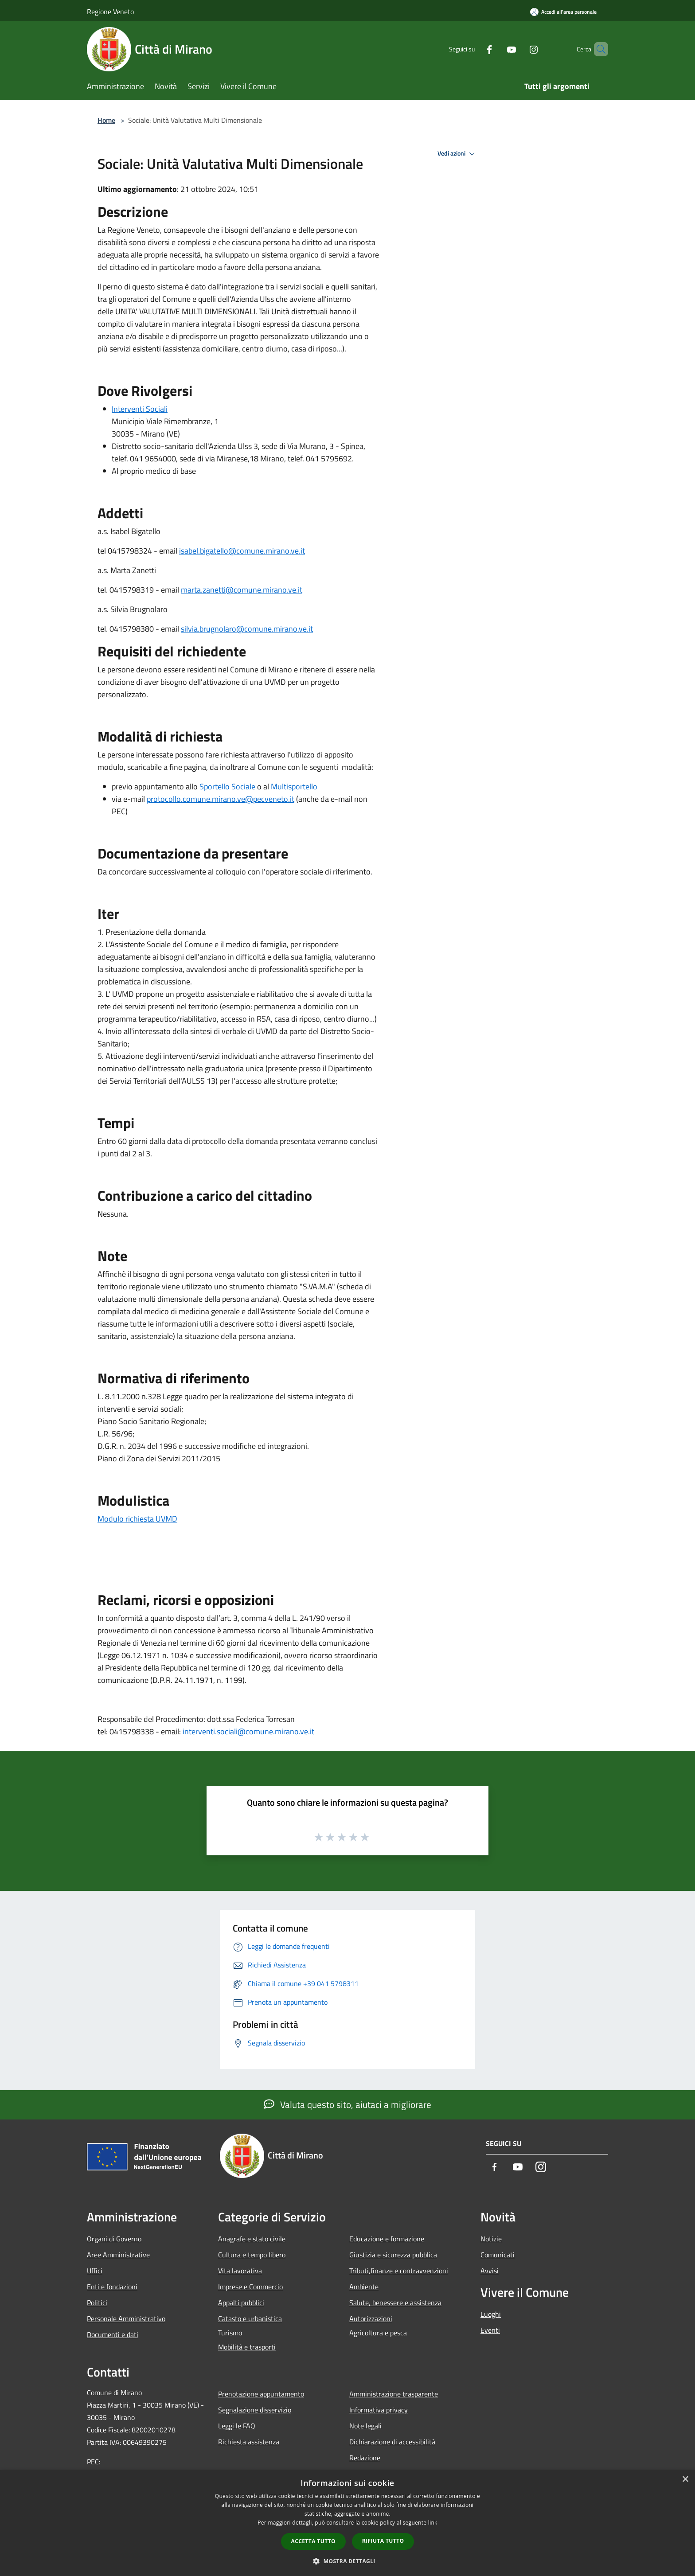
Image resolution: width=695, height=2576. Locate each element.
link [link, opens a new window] (432, 2522)
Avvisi (489, 2270)
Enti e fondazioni (112, 2286)
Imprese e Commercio (250, 2286)
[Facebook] (474, 49)
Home (106, 120)
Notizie (491, 2238)
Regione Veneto (110, 11)
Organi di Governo (114, 2238)
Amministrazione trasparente (393, 2394)
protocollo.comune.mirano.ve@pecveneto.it (220, 799)
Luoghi (490, 2314)
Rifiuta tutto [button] (383, 2541)
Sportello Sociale (227, 786)
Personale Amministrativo (126, 2318)
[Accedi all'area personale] (563, 11)
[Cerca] (597, 49)
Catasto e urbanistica (250, 2318)
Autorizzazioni (370, 2318)
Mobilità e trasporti (247, 2347)
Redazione (364, 2457)
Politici (97, 2302)
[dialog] (347, 2523)
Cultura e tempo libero (251, 2254)
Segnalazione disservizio (254, 2409)
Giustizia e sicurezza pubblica (393, 2254)
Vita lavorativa (240, 2270)
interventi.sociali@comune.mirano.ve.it (248, 1731)
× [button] (685, 2479)
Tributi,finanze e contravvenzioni (398, 2270)
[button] (347, 2560)
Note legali (365, 2425)
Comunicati (497, 2254)
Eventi (490, 2330)
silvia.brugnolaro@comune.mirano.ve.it (247, 629)
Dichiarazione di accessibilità (392, 2441)
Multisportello (294, 786)
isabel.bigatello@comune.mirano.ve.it (242, 551)
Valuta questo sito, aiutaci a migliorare (347, 2104)
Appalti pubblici (241, 2302)
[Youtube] (496, 49)
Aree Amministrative (118, 2254)
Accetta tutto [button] (313, 2541)
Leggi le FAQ (236, 2425)
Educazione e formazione (386, 2238)
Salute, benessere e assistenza (395, 2302)
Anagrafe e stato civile (251, 2238)
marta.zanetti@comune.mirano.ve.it (241, 590)
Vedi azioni (457, 153)
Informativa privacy (378, 2409)
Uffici (94, 2270)
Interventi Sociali (140, 409)
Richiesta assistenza (248, 2441)
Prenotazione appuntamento (261, 2394)
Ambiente (364, 2286)
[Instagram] (518, 49)
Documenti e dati (112, 2334)
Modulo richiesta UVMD (137, 1519)
